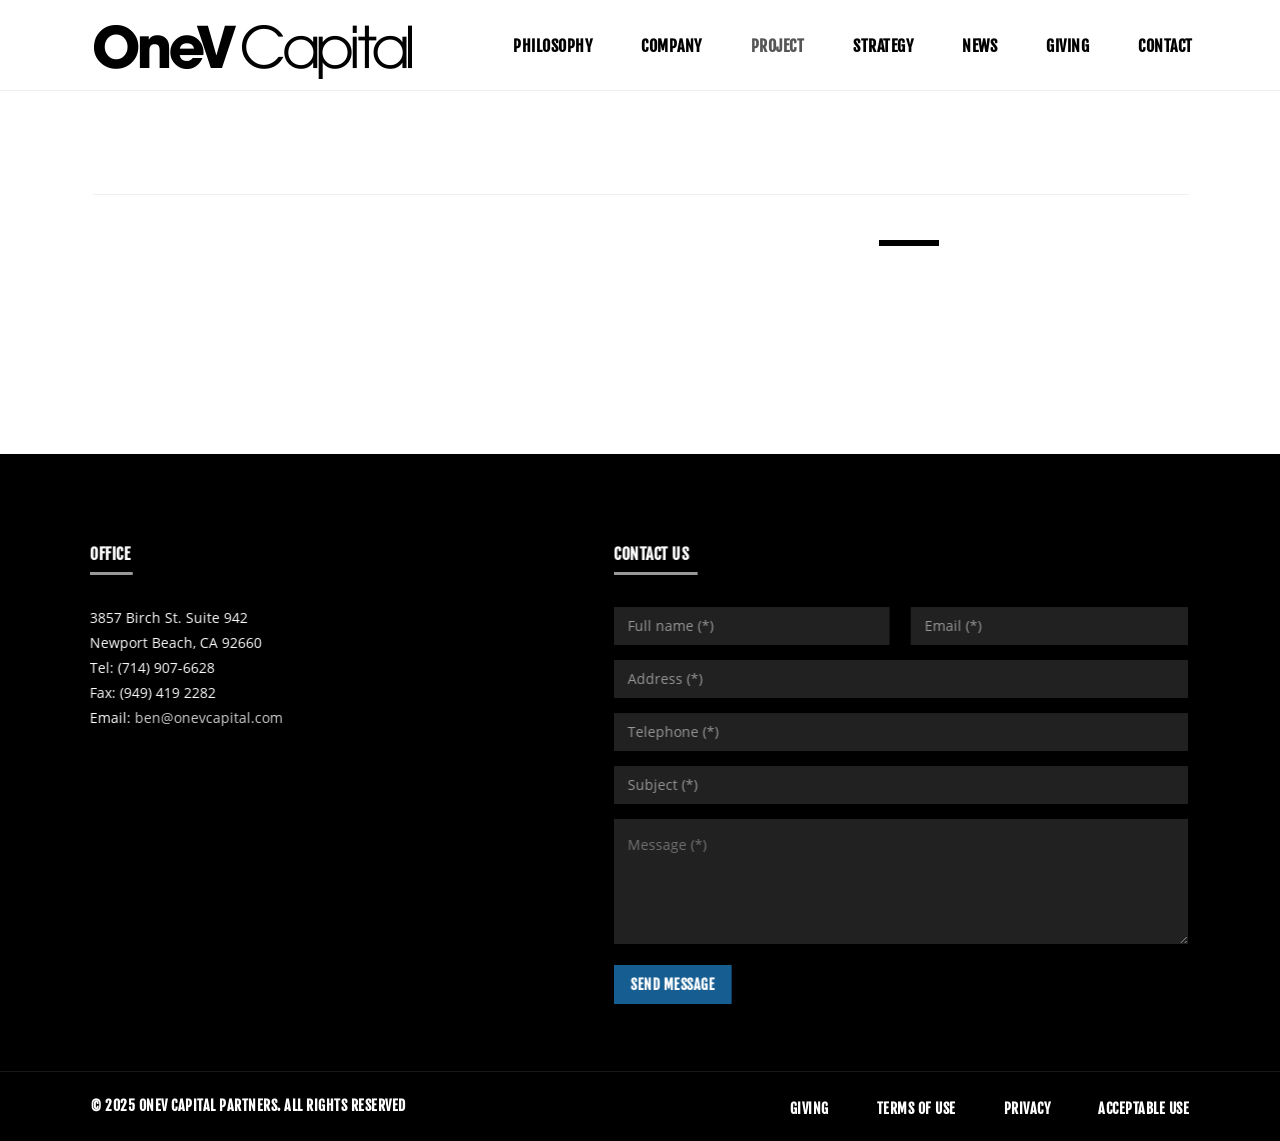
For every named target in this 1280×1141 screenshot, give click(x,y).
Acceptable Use (1143, 1108)
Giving (809, 1108)
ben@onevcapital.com (195, 717)
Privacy (1027, 1108)
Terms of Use (916, 1108)
